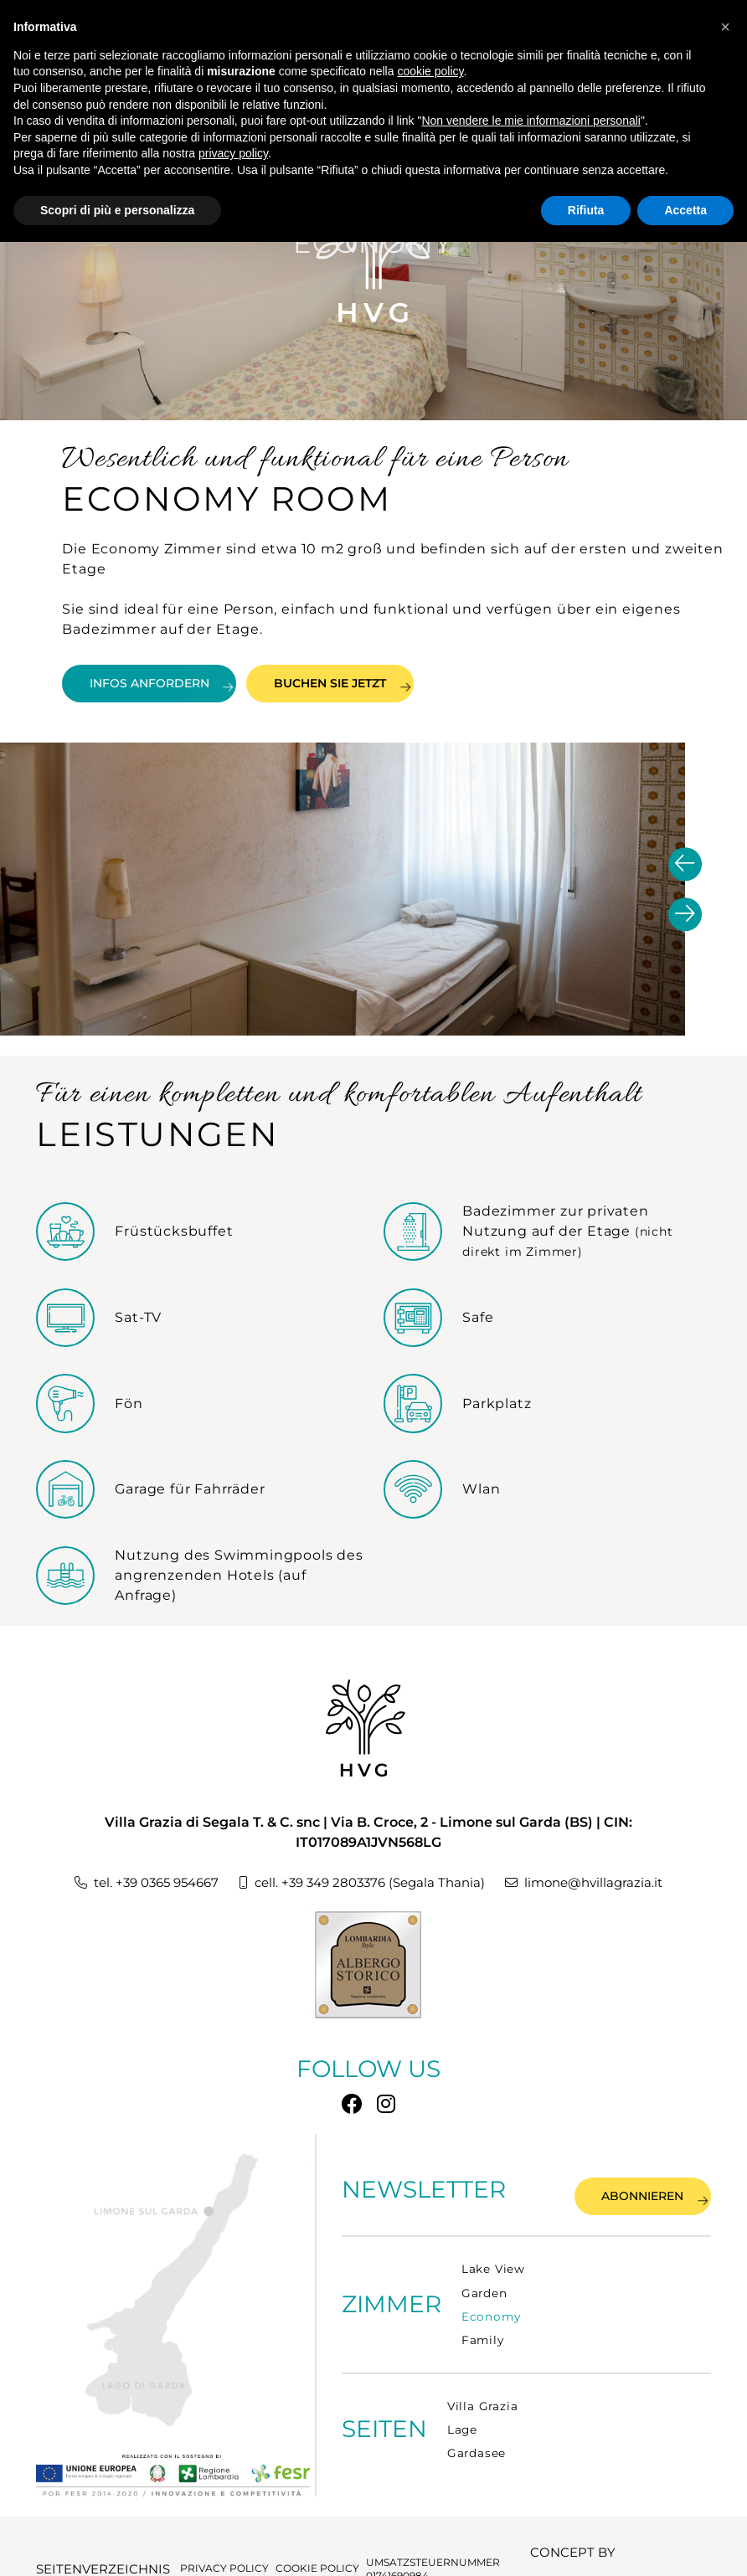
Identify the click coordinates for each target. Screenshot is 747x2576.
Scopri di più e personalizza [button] (117, 210)
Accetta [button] (685, 210)
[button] (725, 26)
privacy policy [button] (233, 153)
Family (482, 2330)
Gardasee (476, 2443)
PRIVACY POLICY (210, 2541)
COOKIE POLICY (308, 2541)
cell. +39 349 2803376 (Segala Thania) (364, 1886)
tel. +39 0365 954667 (139, 1886)
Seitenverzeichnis (90, 2542)
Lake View (493, 2259)
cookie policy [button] (430, 71)
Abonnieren (625, 2186)
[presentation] (685, 866)
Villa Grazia (482, 2397)
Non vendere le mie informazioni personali (530, 120)
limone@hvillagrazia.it (594, 1886)
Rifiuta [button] (586, 210)
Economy (491, 2307)
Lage (462, 2420)
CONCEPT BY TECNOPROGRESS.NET (596, 2542)
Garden (484, 2283)
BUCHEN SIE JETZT (421, 679)
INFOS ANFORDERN (189, 679)
